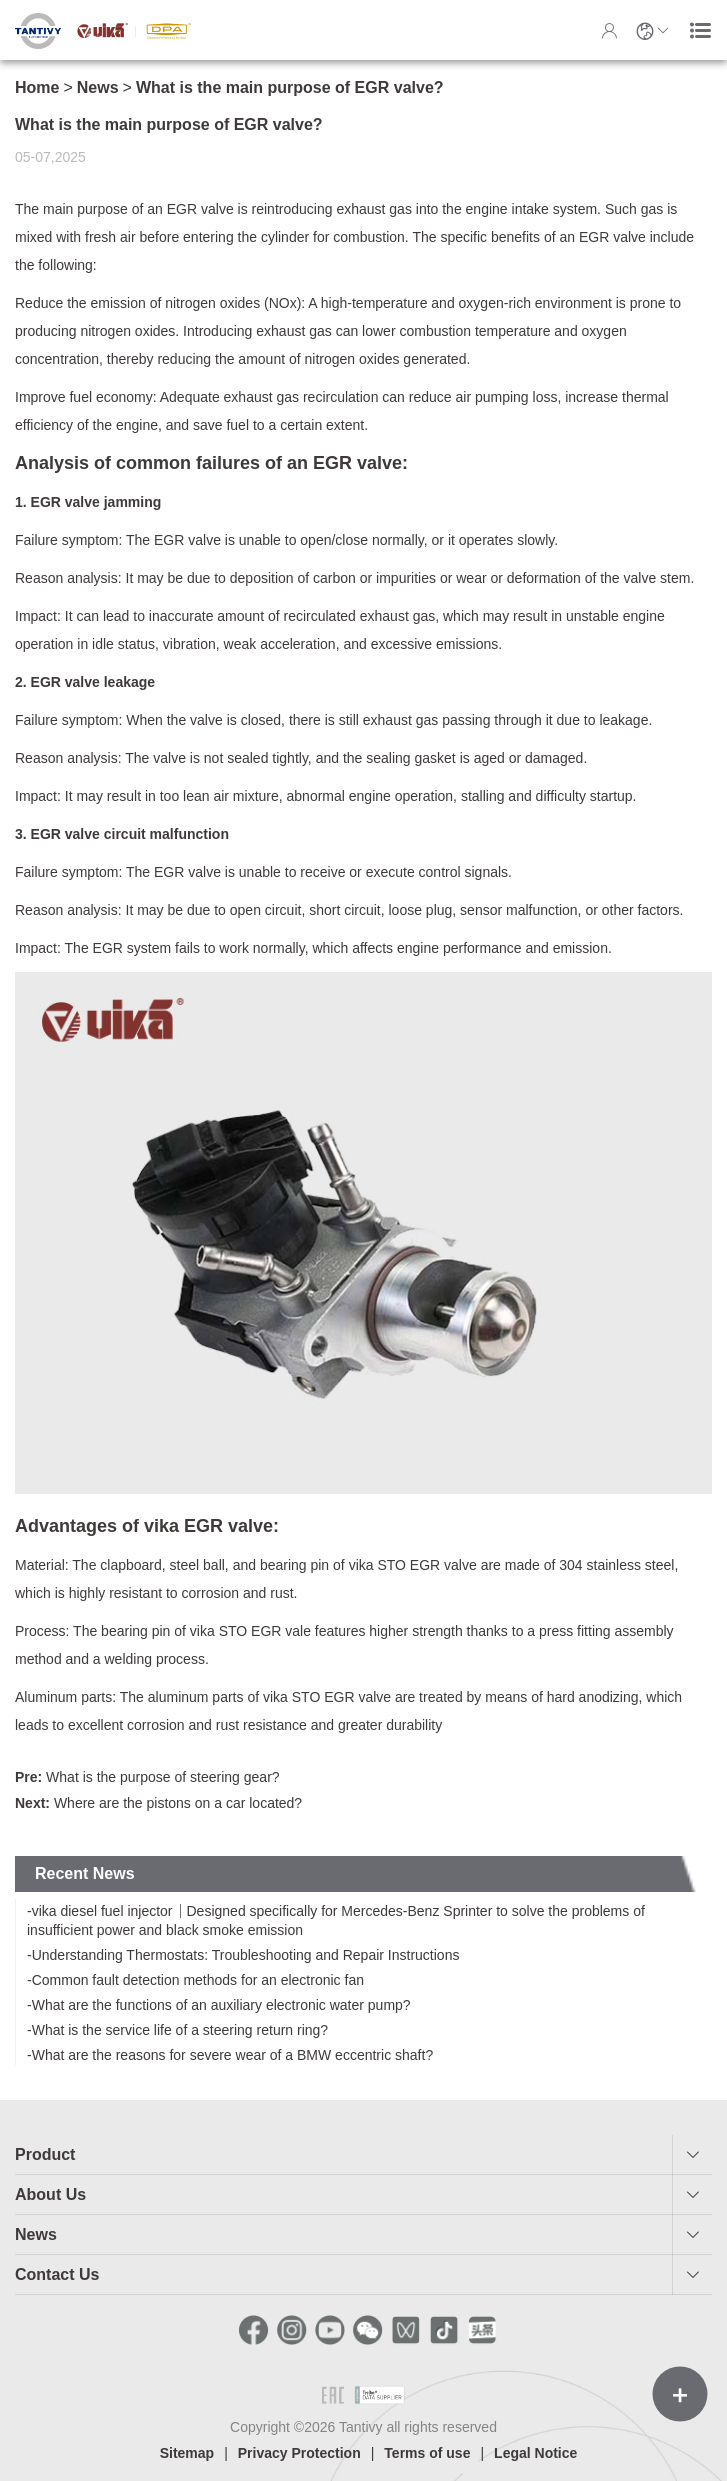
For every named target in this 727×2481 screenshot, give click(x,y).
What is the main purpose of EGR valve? (290, 87)
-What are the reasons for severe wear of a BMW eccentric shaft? (230, 2055)
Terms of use (427, 2453)
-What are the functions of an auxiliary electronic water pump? (219, 2005)
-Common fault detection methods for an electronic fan (195, 1980)
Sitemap (187, 2453)
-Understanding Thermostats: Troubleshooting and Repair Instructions (243, 1955)
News (98, 87)
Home (37, 87)
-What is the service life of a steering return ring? (177, 2030)
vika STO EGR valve (413, 1565)
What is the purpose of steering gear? (147, 1777)
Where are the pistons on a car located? (158, 1803)
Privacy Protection (299, 2453)
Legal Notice (535, 2453)
